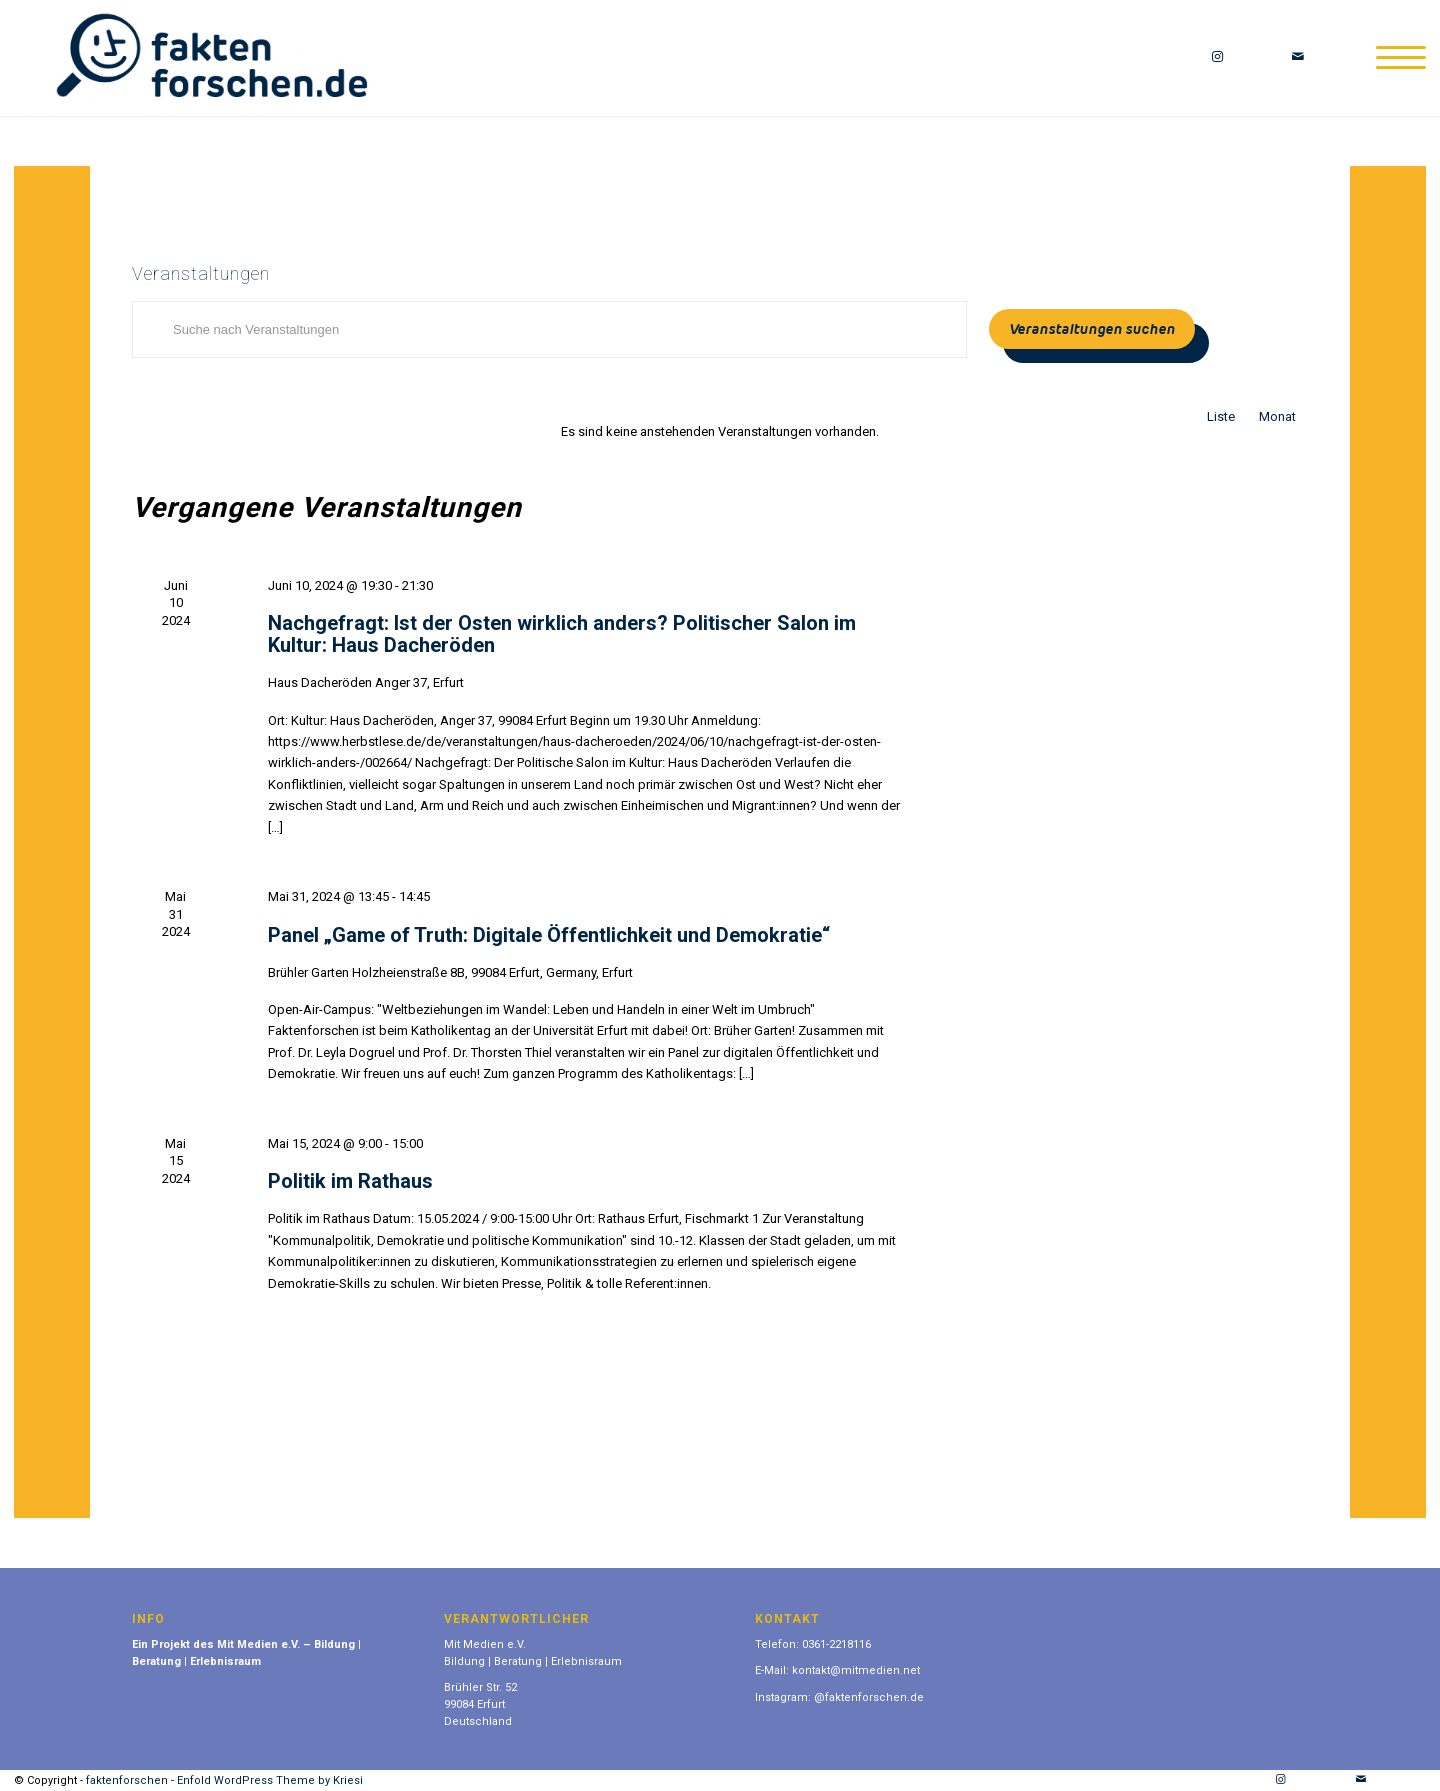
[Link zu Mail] (1298, 57)
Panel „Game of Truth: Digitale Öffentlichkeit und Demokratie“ (549, 935)
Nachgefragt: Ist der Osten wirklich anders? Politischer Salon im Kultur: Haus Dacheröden (562, 634)
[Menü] (1394, 58)
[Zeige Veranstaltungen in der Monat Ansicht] (1277, 416)
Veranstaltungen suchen (1092, 329)
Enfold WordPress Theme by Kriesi (270, 1780)
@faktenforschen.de (869, 1697)
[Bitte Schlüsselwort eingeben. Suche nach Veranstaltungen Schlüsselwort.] (549, 329)
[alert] (720, 431)
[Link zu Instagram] (1218, 57)
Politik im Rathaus (350, 1181)
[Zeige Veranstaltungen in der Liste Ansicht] (1221, 416)
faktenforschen (127, 1780)
